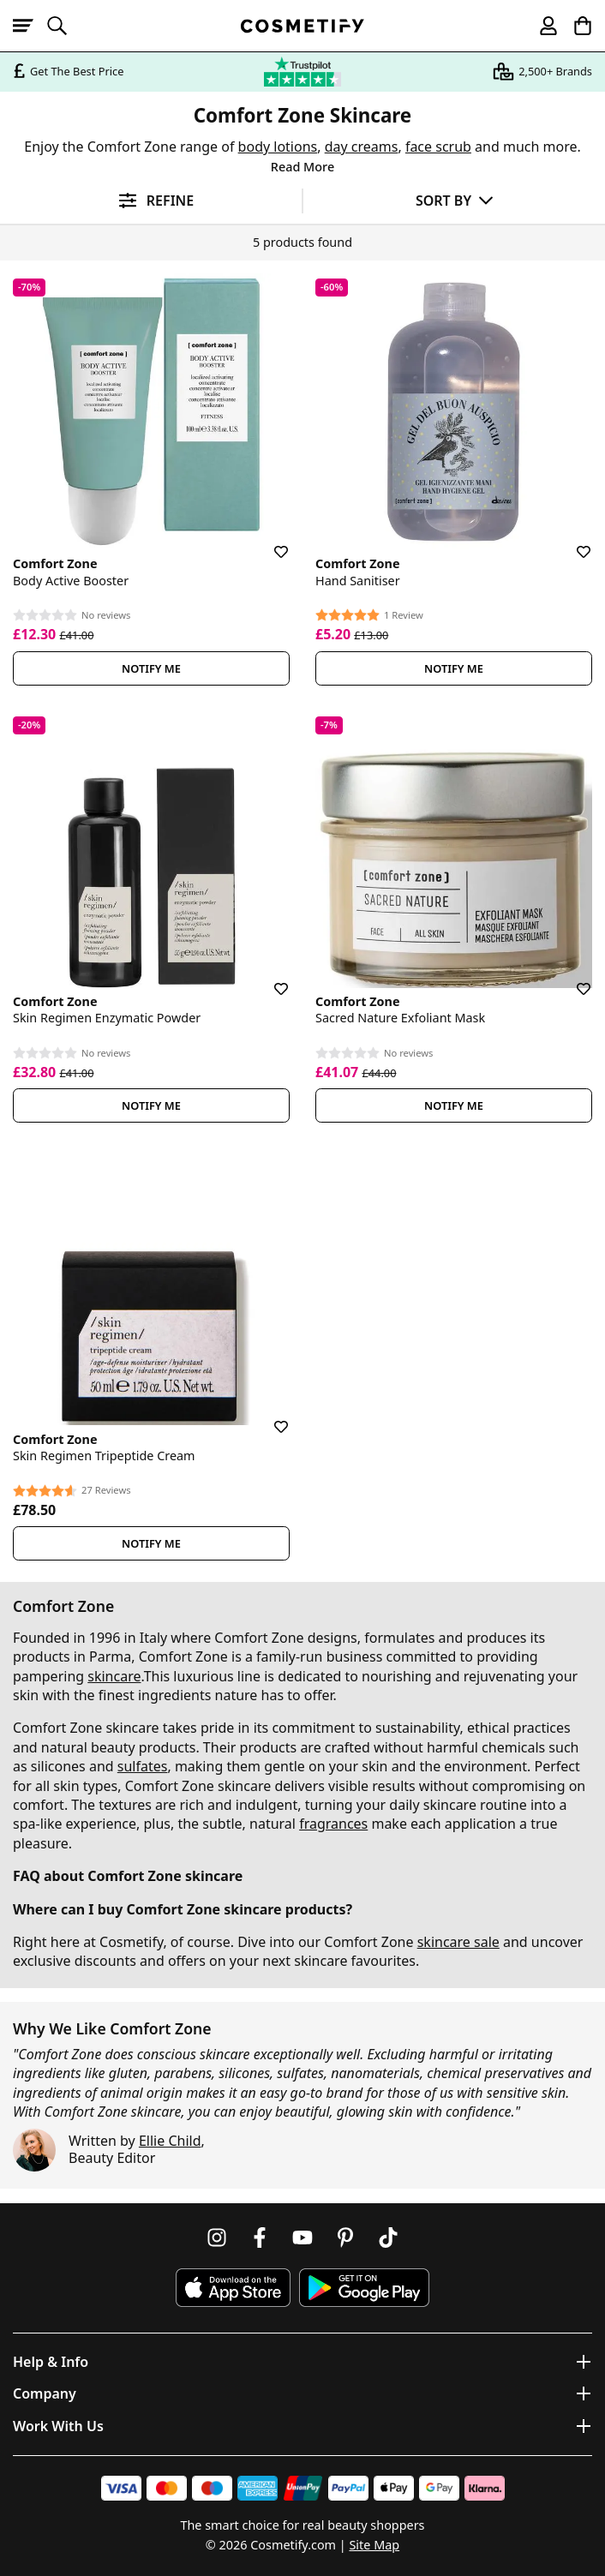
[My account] (541, 26)
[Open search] (64, 26)
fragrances (333, 1823)
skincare (114, 1676)
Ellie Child (170, 2140)
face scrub (438, 146)
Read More (302, 167)
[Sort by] (454, 200)
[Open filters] (151, 201)
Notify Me (151, 668)
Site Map (374, 2545)
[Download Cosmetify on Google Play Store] (364, 2287)
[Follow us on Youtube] (302, 2237)
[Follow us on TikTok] (388, 2237)
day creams (361, 146)
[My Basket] (575, 26)
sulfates (142, 1766)
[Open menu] (30, 26)
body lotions (278, 146)
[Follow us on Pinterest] (345, 2237)
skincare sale (458, 1941)
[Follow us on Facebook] (260, 2237)
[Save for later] (269, 541)
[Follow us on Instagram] (217, 2237)
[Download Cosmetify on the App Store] (233, 2287)
